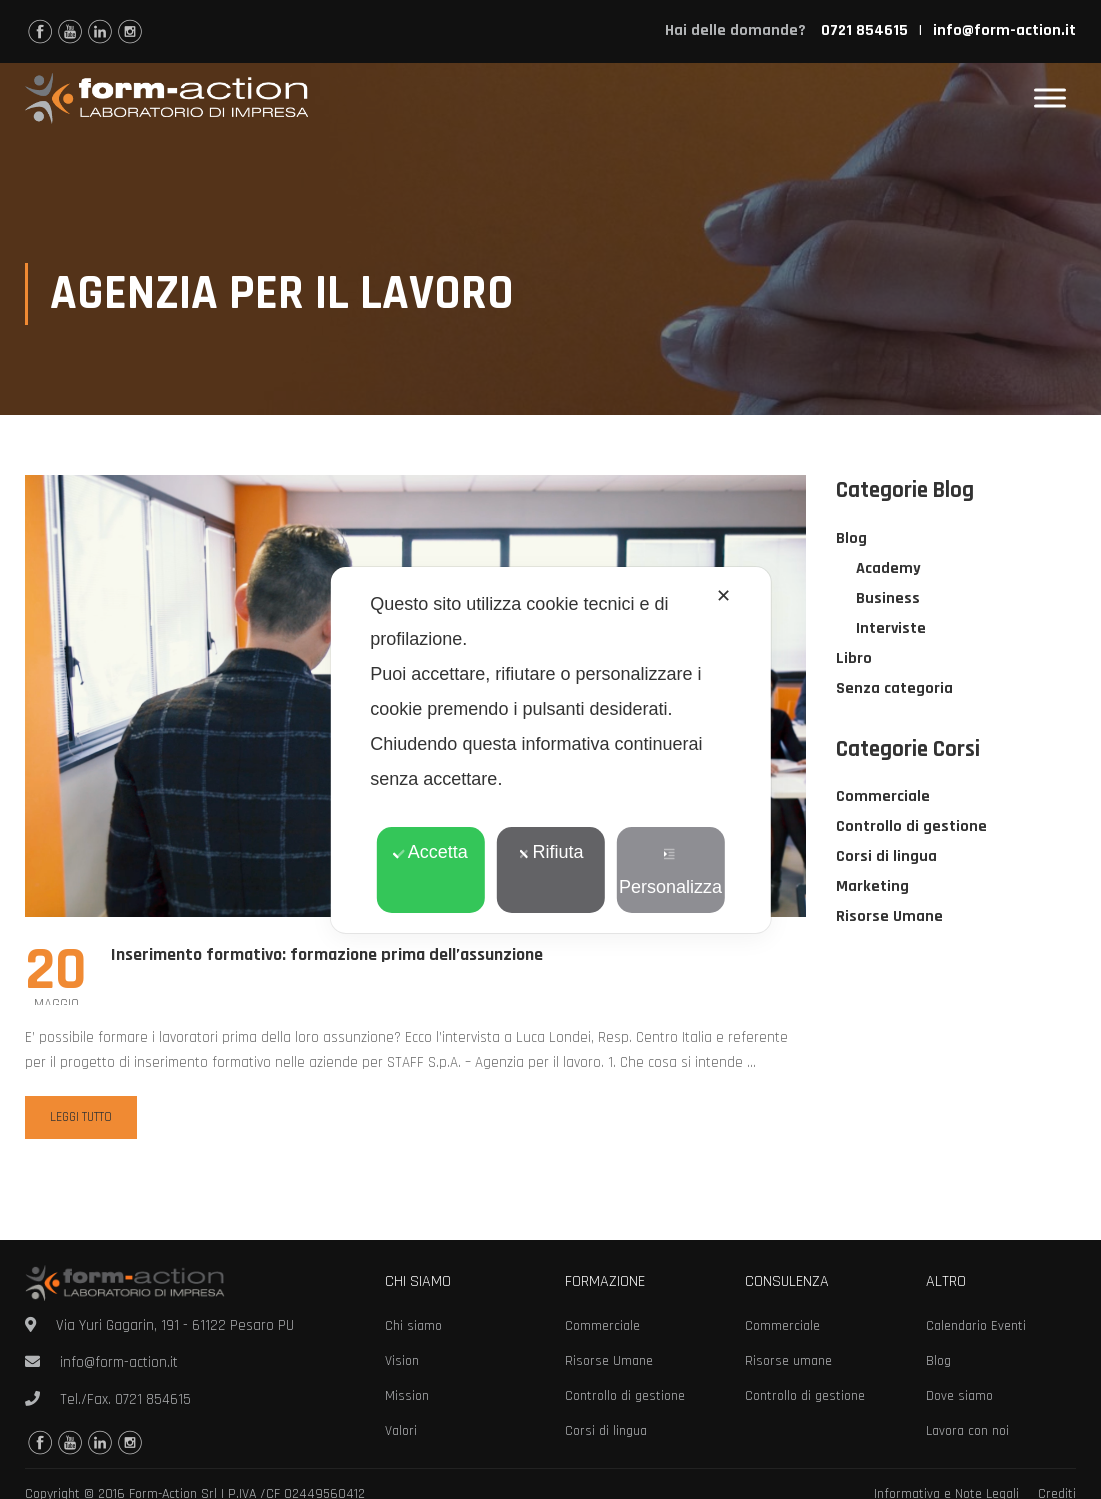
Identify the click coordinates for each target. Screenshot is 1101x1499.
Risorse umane (788, 1361)
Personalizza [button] (670, 872)
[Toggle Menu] (1050, 98)
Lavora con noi (967, 1431)
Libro (854, 659)
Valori (401, 1431)
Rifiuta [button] (550, 852)
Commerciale (883, 797)
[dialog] (550, 750)
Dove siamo (959, 1396)
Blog (851, 539)
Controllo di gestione (911, 827)
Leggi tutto (81, 1118)
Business (888, 599)
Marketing (872, 887)
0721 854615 (153, 1399)
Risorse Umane (889, 917)
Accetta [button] (430, 852)
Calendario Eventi (976, 1326)
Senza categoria (894, 689)
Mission (407, 1396)
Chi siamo (413, 1326)
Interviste (891, 629)
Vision (402, 1361)
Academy (888, 569)
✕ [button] (723, 596)
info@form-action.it (1004, 30)
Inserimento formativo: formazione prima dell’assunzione (327, 955)
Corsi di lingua (886, 857)
